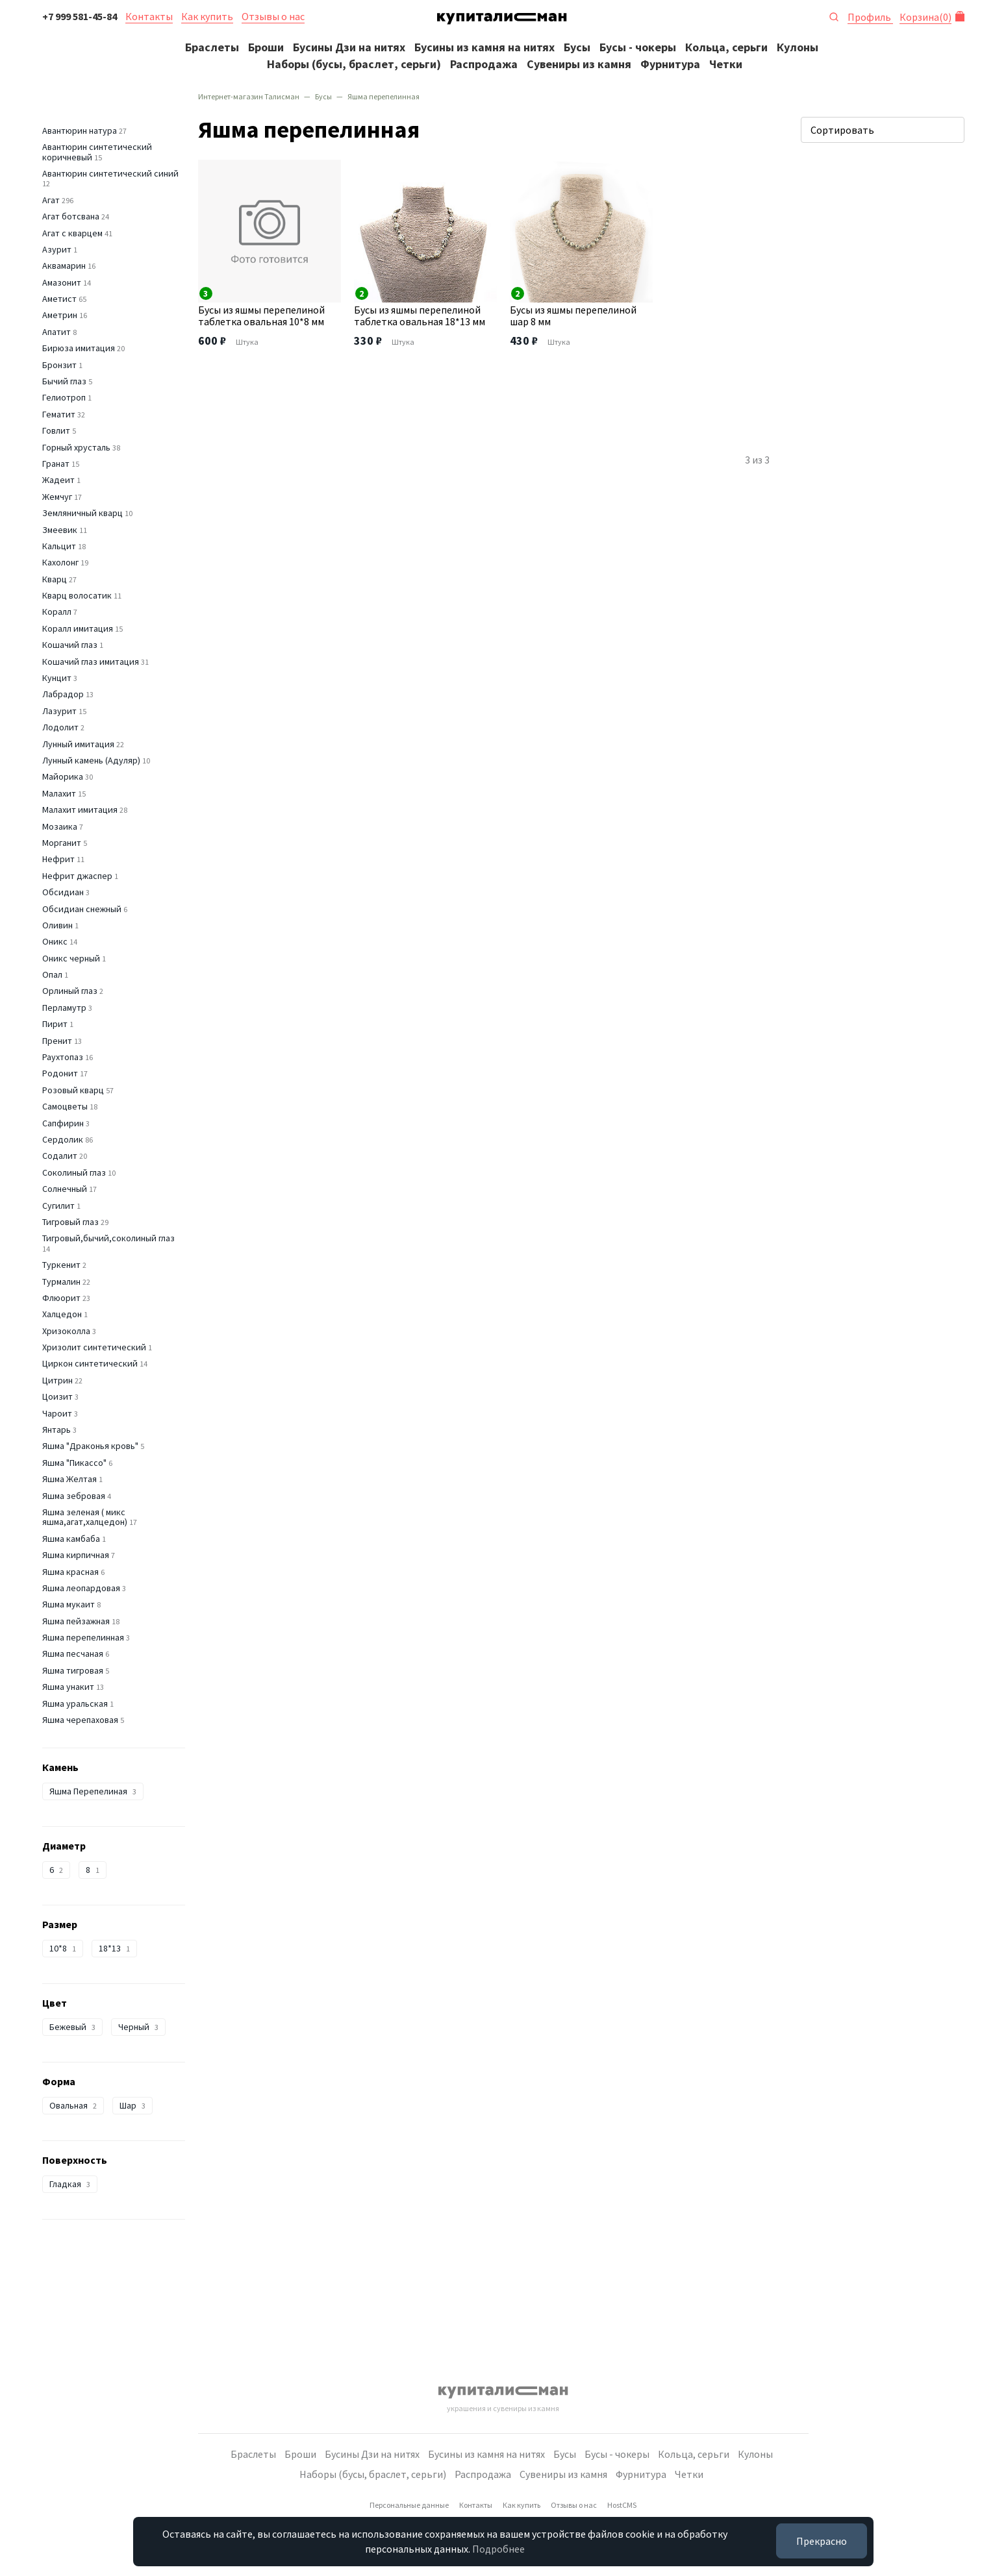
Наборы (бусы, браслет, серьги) (354, 63)
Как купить (207, 16)
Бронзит (59, 365)
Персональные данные (409, 2505)
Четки (725, 63)
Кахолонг (60, 562)
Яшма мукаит (68, 1604)
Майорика (62, 776)
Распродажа (484, 63)
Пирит (55, 1024)
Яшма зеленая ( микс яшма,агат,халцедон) (84, 1517)
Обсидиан (63, 892)
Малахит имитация (80, 809)
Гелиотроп (64, 397)
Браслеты (212, 47)
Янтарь (56, 1429)
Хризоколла (66, 1331)
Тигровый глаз (70, 1222)
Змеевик (59, 530)
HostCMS (621, 2505)
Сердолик (62, 1139)
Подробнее (498, 2548)
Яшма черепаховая (80, 1720)
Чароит (57, 1413)
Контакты (149, 16)
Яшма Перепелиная (92, 1791)
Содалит (59, 1155)
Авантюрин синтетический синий (110, 173)
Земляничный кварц (82, 513)
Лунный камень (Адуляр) (91, 760)
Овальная (73, 2105)
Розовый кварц (73, 1090)
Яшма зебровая (73, 1496)
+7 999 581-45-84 (79, 16)
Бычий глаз (64, 381)
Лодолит (60, 727)
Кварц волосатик (77, 595)
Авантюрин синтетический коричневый (97, 151)
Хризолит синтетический (94, 1347)
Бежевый (72, 2027)
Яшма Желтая (69, 1479)
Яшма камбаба (71, 1538)
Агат (51, 200)
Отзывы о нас (273, 16)
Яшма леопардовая (81, 1588)
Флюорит (61, 1298)
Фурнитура (670, 63)
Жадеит (58, 480)
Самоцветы (65, 1106)
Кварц (54, 579)
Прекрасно (821, 2540)
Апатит (56, 332)
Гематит (58, 414)
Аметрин (59, 315)
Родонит (60, 1073)
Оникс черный (71, 958)
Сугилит (58, 1205)
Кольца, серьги (726, 47)
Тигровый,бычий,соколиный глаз (108, 1238)
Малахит (59, 793)
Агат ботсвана (70, 216)
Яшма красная (70, 1572)
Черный (138, 2027)
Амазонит (61, 282)
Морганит (61, 842)
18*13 (114, 1948)
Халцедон (62, 1314)
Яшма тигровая (72, 1670)
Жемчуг (57, 496)
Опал (52, 974)
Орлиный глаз (69, 991)
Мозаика (59, 826)
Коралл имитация (77, 628)
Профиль (870, 16)
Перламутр (64, 1007)
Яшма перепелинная (83, 1637)
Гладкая (69, 2184)
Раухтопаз (62, 1057)
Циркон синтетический (90, 1363)
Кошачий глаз (69, 644)
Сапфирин (63, 1123)
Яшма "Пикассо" (74, 1462)
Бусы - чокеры (637, 47)
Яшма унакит (68, 1686)
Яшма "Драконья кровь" (90, 1446)
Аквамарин (64, 265)
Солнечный (64, 1189)
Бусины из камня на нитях (484, 47)
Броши (266, 47)
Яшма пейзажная (76, 1621)
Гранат (55, 463)
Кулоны (797, 47)
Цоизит (57, 1396)
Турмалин (61, 1281)
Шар (132, 2105)
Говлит (56, 430)
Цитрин (57, 1380)
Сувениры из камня (579, 63)
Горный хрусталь (76, 447)
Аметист (59, 298)
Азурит (56, 249)
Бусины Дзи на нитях (349, 47)
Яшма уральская (75, 1703)
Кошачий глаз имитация (90, 661)
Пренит (57, 1040)
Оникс (55, 941)
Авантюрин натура (79, 130)
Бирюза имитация (78, 348)
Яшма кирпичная (75, 1555)
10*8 (62, 1948)
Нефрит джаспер (77, 876)
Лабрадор (63, 694)
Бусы (577, 47)
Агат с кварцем (72, 233)
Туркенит (61, 1264)
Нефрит (58, 859)
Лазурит (59, 711)
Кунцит (56, 678)
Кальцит (59, 546)
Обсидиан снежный (81, 909)
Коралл (56, 611)
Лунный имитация (78, 744)
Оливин (57, 925)
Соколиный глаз (74, 1172)
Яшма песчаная (72, 1653)
